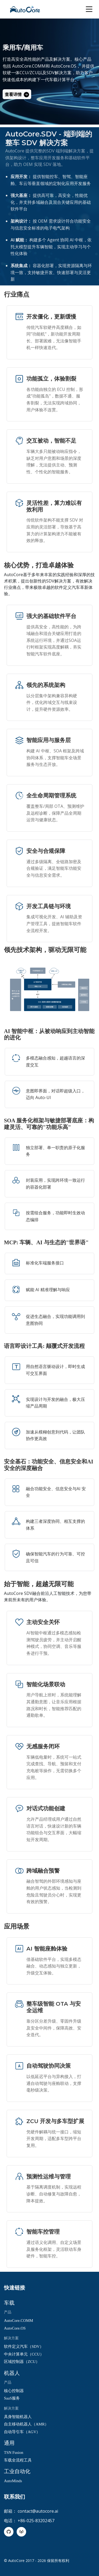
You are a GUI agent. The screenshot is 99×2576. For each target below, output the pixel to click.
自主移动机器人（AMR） (26, 2424)
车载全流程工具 (18, 2460)
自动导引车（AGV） (22, 2432)
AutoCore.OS (15, 2328)
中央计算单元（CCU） (24, 2354)
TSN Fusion (13, 2452)
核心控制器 (14, 2391)
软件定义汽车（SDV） (24, 2346)
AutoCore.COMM (18, 2320)
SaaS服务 (12, 2398)
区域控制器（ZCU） (22, 2361)
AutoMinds (13, 2481)
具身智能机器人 (18, 2417)
